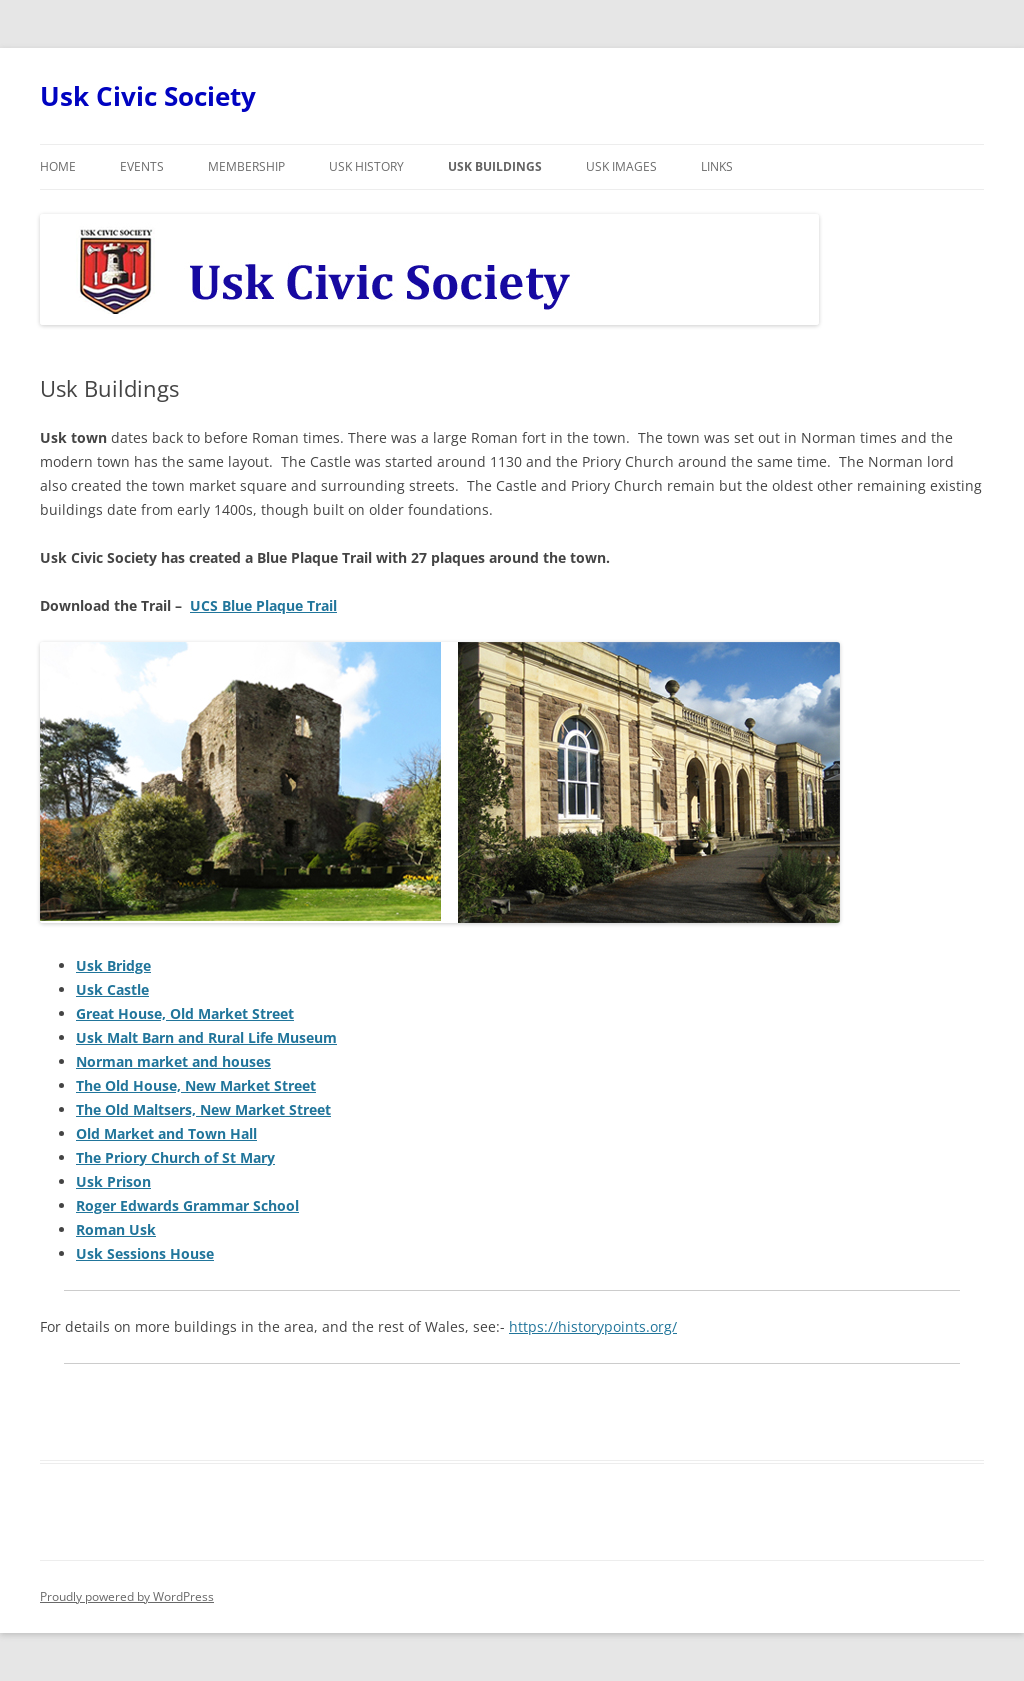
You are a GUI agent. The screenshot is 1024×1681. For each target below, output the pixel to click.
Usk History (366, 166)
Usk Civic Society (148, 96)
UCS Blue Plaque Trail (263, 605)
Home (58, 166)
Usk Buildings (495, 166)
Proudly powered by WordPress (127, 1596)
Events (142, 166)
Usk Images (621, 166)
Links (717, 166)
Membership (246, 166)
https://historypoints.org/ (593, 1326)
